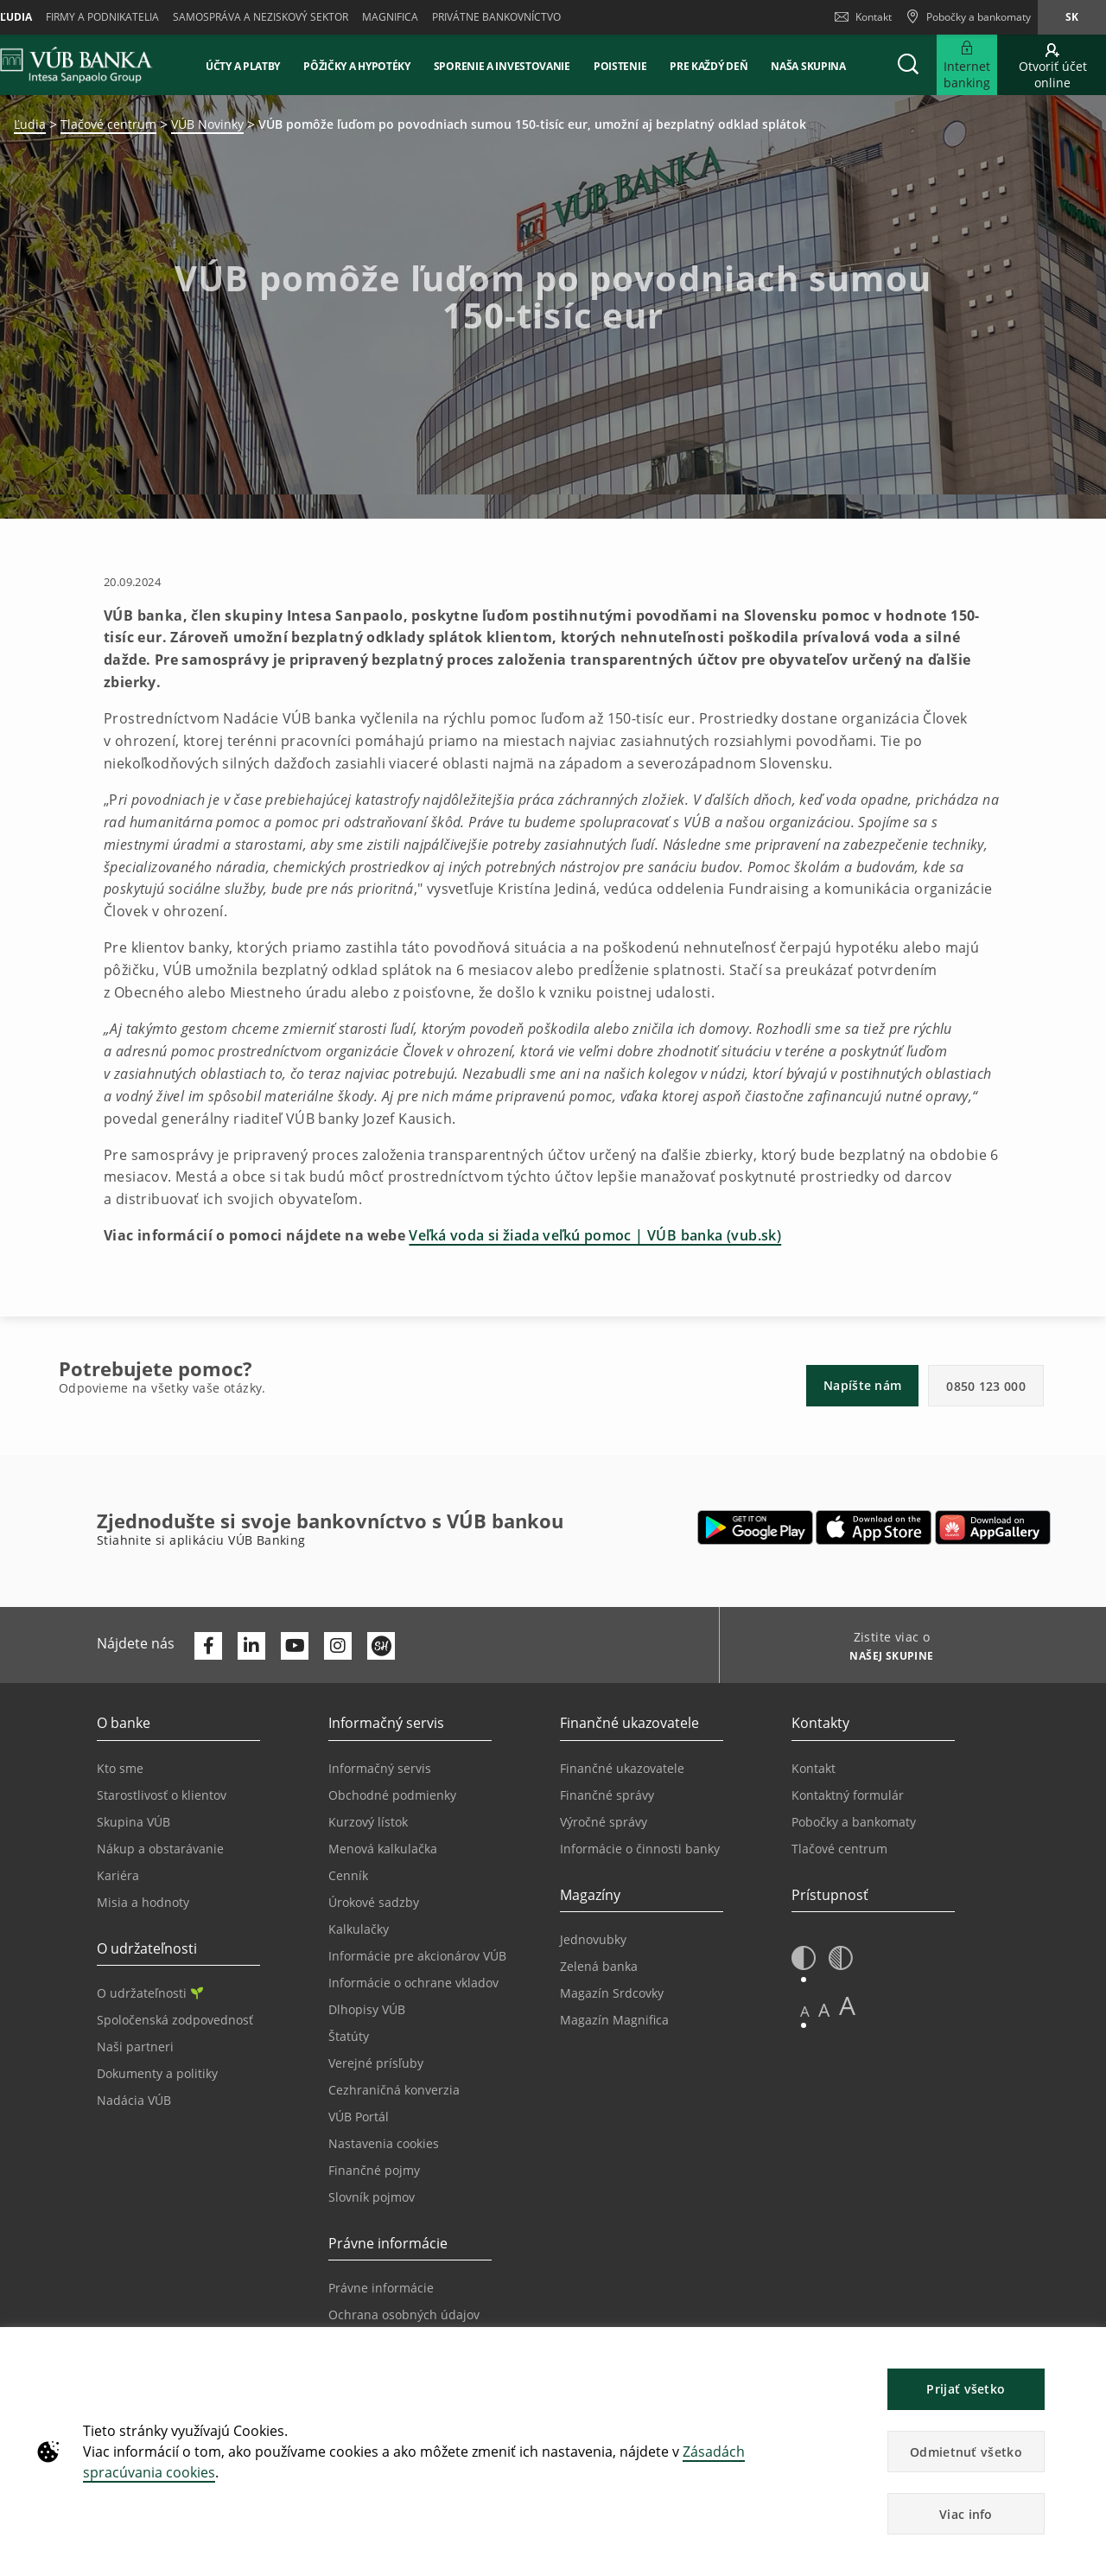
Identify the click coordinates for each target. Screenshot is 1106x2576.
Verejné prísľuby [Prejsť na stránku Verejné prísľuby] (375, 2063)
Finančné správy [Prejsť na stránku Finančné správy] (607, 1795)
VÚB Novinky (207, 124)
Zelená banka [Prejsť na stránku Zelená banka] (599, 1966)
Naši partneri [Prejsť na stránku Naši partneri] (135, 2046)
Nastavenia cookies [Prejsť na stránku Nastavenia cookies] (383, 2143)
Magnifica (390, 17)
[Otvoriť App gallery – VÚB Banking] (993, 1527)
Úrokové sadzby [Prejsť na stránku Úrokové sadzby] (373, 1902)
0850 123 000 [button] (986, 1386)
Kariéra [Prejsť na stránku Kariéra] (118, 1875)
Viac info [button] (966, 2514)
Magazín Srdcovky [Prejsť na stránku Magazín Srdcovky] (612, 1993)
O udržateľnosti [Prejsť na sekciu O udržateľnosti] (150, 1993)
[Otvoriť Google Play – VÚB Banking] (755, 1527)
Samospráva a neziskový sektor (260, 17)
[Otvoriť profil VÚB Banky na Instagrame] (338, 1646)
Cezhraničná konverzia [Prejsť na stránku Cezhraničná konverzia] (394, 2090)
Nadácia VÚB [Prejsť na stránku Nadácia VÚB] (134, 2100)
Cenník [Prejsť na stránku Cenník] (348, 1875)
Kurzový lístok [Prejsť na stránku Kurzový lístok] (368, 1822)
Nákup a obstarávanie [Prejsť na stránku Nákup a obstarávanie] (160, 1848)
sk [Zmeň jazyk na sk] (1071, 17)
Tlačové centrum (108, 124)
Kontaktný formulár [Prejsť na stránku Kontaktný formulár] (847, 1795)
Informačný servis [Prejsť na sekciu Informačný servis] (379, 1768)
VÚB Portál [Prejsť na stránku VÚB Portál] (358, 2116)
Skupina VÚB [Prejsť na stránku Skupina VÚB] (133, 1822)
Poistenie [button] (620, 66)
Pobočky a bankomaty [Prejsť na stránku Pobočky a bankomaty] (853, 1822)
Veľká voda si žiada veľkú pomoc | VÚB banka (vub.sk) (595, 1235)
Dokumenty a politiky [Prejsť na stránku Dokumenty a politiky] (157, 2073)
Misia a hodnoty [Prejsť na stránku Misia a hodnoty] (143, 1902)
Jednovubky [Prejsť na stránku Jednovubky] (593, 1939)
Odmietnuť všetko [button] (966, 2452)
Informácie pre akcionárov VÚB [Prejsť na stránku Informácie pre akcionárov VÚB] (417, 1956)
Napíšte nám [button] (862, 1385)
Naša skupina (808, 66)
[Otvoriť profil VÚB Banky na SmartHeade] (381, 1646)
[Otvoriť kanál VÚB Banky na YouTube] (294, 1646)
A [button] (805, 2011)
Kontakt (863, 17)
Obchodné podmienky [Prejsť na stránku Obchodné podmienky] (392, 1795)
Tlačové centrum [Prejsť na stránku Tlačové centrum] (839, 1848)
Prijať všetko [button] (965, 2389)
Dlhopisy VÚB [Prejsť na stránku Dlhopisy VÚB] (366, 2009)
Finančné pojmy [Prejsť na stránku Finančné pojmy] (374, 2170)
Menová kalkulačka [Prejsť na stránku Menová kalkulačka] (382, 1848)
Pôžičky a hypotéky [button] (356, 66)
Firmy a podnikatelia (102, 17)
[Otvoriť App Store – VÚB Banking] (874, 1527)
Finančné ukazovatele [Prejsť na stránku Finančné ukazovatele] (622, 1768)
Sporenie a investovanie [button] (502, 66)
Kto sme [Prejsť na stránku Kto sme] (120, 1768)
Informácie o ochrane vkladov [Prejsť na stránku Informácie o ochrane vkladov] (413, 1982)
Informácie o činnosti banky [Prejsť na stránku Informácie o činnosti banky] (640, 1848)
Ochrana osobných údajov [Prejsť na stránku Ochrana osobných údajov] (404, 2314)
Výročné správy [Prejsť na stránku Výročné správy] (603, 1822)
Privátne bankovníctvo (496, 17)
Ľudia (30, 124)
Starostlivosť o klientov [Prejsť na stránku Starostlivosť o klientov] (161, 1795)
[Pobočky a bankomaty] (968, 17)
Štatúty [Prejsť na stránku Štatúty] (348, 2036)
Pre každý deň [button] (708, 66)
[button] (908, 65)
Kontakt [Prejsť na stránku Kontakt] (813, 1768)
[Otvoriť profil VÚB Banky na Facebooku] (208, 1646)
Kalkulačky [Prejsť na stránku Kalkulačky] (358, 1929)
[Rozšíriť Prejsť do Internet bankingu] (967, 65)
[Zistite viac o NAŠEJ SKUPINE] (885, 1658)
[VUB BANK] (76, 65)
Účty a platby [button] (243, 66)
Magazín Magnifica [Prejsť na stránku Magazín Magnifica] (614, 2020)
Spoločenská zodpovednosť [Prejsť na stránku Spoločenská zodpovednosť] (175, 2020)
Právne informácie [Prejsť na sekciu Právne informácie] (381, 2288)
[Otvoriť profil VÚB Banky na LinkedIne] (251, 1646)
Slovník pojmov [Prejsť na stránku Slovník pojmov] (371, 2197)
